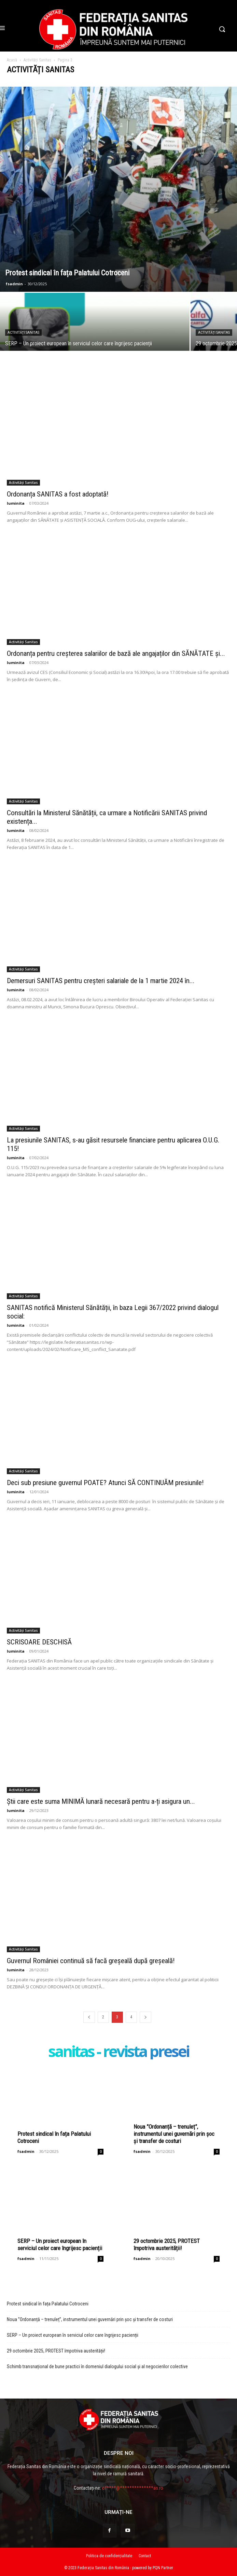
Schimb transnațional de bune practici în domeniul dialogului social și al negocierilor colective (97, 2366)
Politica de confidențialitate (109, 2555)
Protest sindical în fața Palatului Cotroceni (47, 2303)
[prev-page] (89, 2017)
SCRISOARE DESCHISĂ (39, 1642)
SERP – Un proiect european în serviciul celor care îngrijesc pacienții (59, 2244)
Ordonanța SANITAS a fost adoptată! (58, 494)
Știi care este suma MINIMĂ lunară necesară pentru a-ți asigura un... (101, 1801)
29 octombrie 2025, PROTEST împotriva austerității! (167, 2244)
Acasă (12, 60)
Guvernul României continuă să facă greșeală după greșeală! (91, 1961)
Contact (145, 2555)
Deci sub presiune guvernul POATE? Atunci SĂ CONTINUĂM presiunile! (105, 1483)
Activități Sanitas (37, 60)
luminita (16, 503)
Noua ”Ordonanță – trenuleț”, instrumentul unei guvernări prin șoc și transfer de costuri (174, 2133)
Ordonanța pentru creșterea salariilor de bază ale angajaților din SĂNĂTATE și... (116, 653)
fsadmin (14, 283)
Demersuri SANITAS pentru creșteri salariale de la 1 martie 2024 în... (101, 981)
